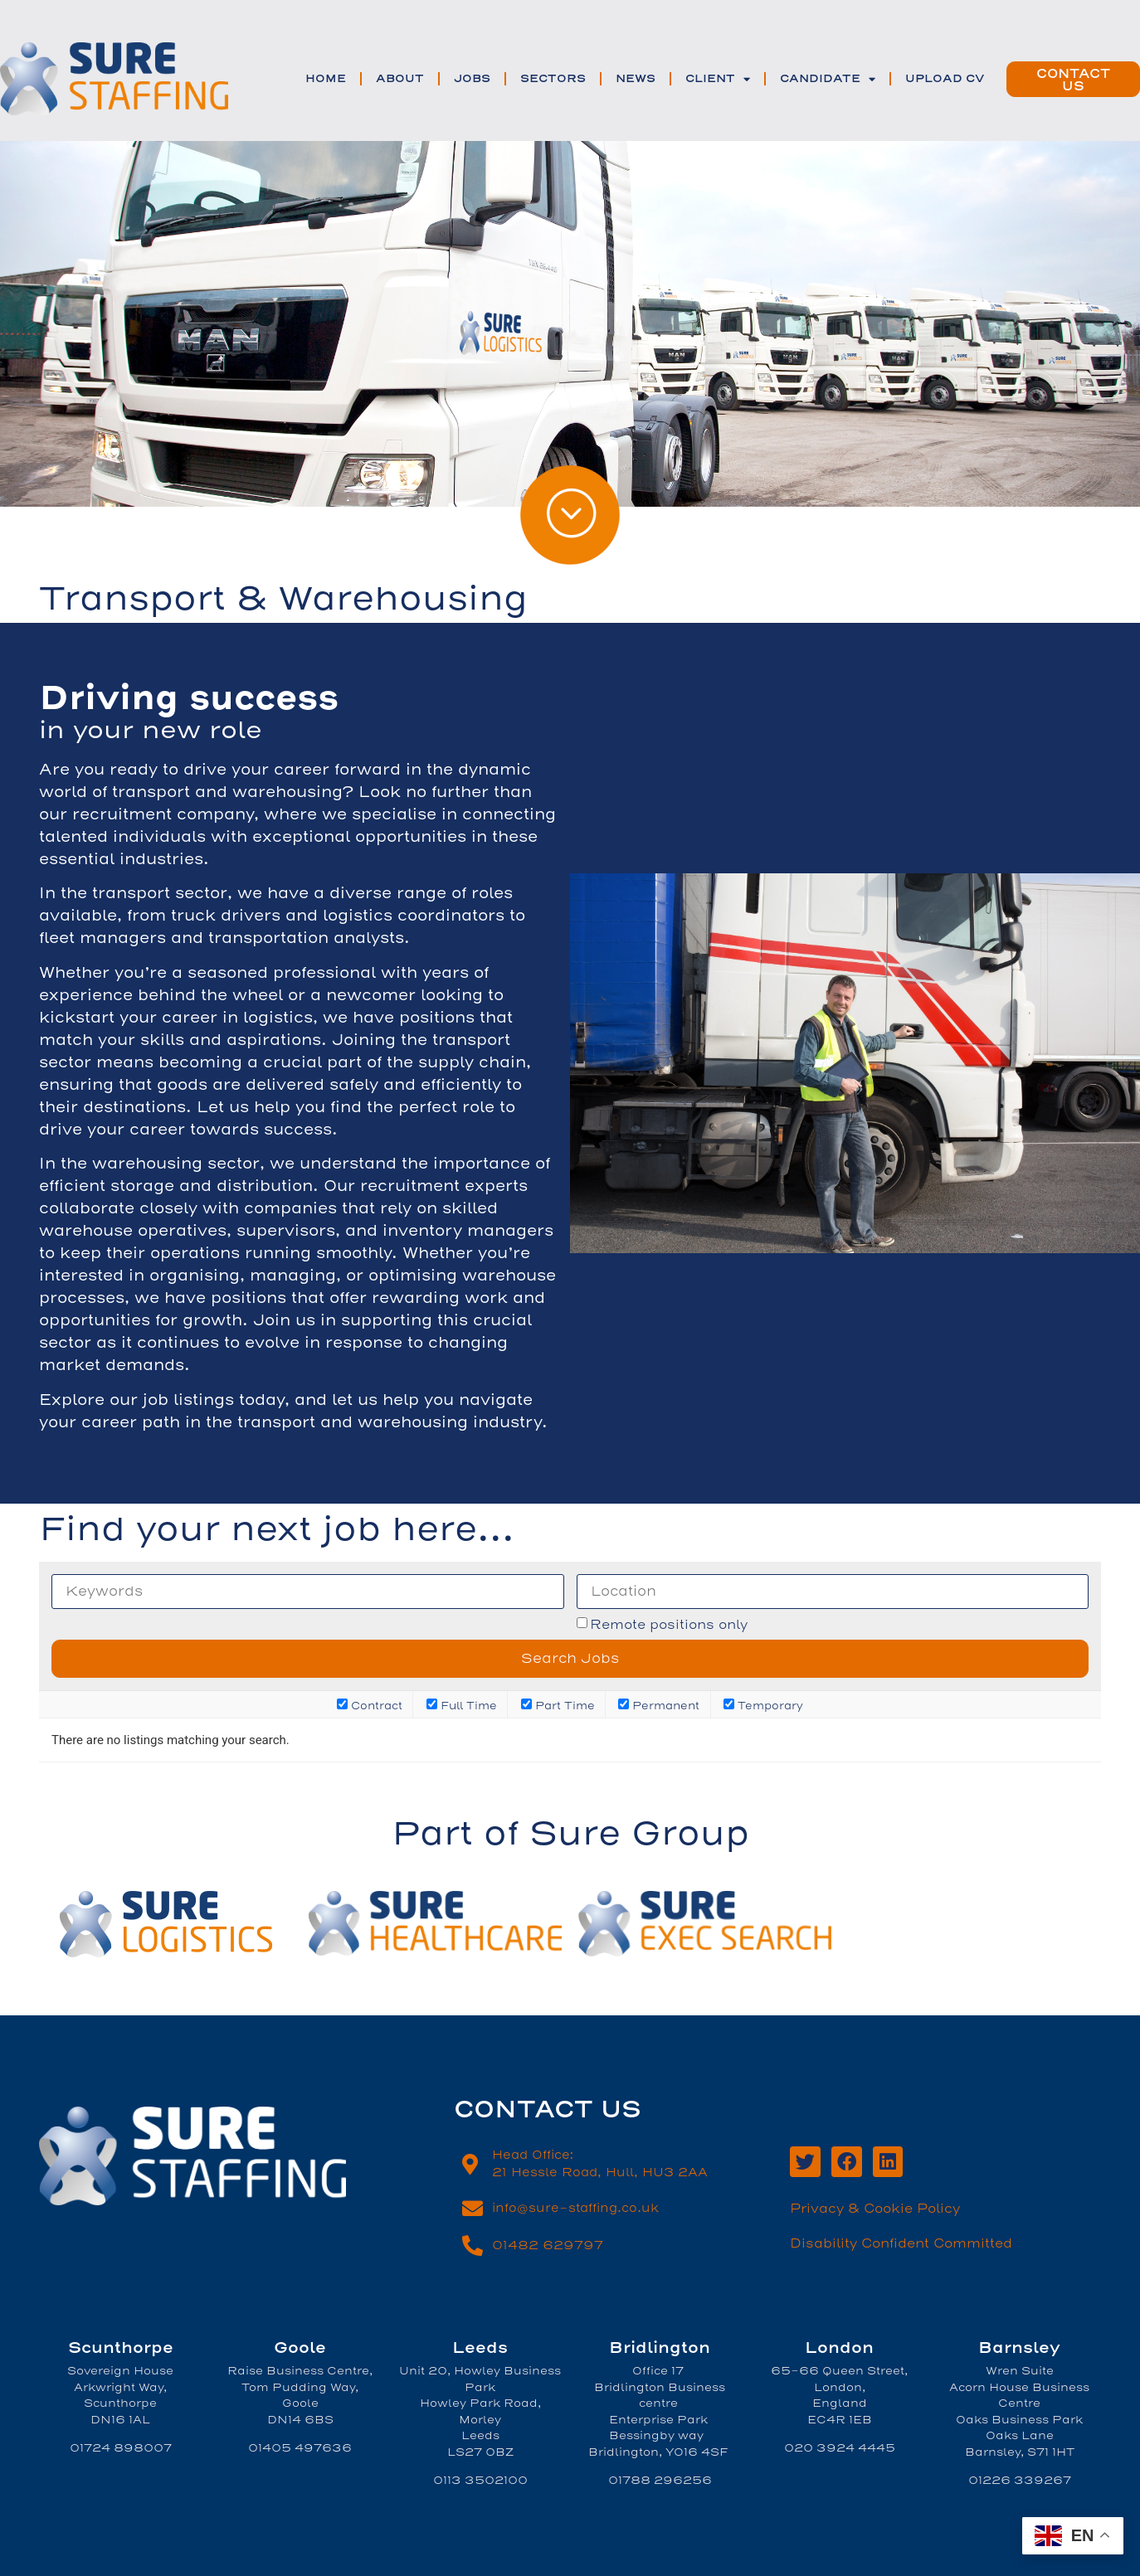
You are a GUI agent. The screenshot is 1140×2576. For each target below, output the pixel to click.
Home (325, 78)
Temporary (763, 1705)
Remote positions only (669, 1625)
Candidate (827, 79)
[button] (1073, 79)
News (635, 78)
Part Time (558, 1705)
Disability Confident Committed (901, 2243)
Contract (369, 1705)
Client (717, 79)
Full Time (461, 1705)
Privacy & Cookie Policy (875, 2208)
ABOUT (400, 78)
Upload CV (944, 78)
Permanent (658, 1705)
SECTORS (553, 78)
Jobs (472, 78)
